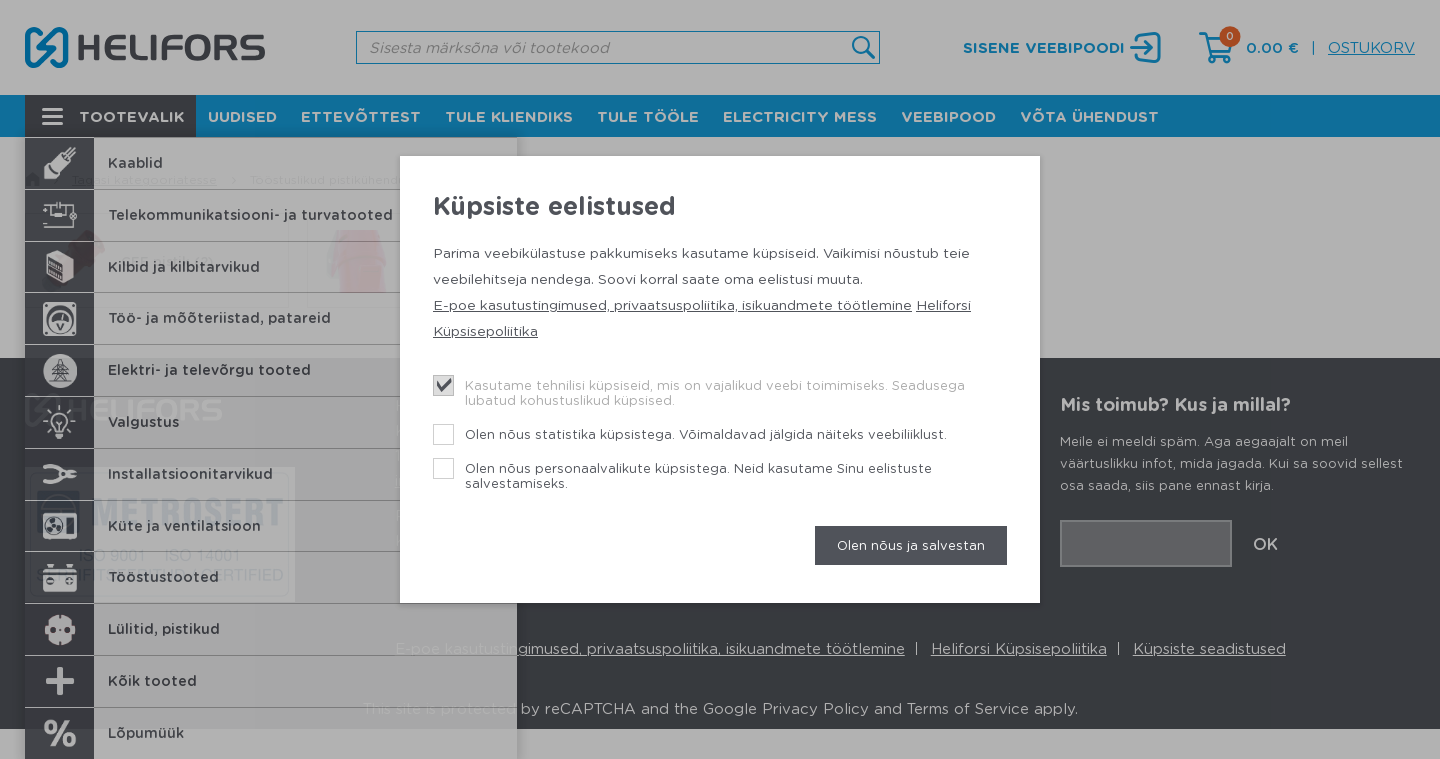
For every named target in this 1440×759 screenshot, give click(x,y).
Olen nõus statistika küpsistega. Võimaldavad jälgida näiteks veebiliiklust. (706, 433)
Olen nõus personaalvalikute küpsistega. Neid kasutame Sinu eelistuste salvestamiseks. (698, 475)
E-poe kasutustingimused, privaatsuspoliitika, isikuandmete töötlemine (672, 304)
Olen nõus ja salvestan (911, 544)
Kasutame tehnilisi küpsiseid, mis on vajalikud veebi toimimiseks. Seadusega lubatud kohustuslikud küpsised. (715, 392)
